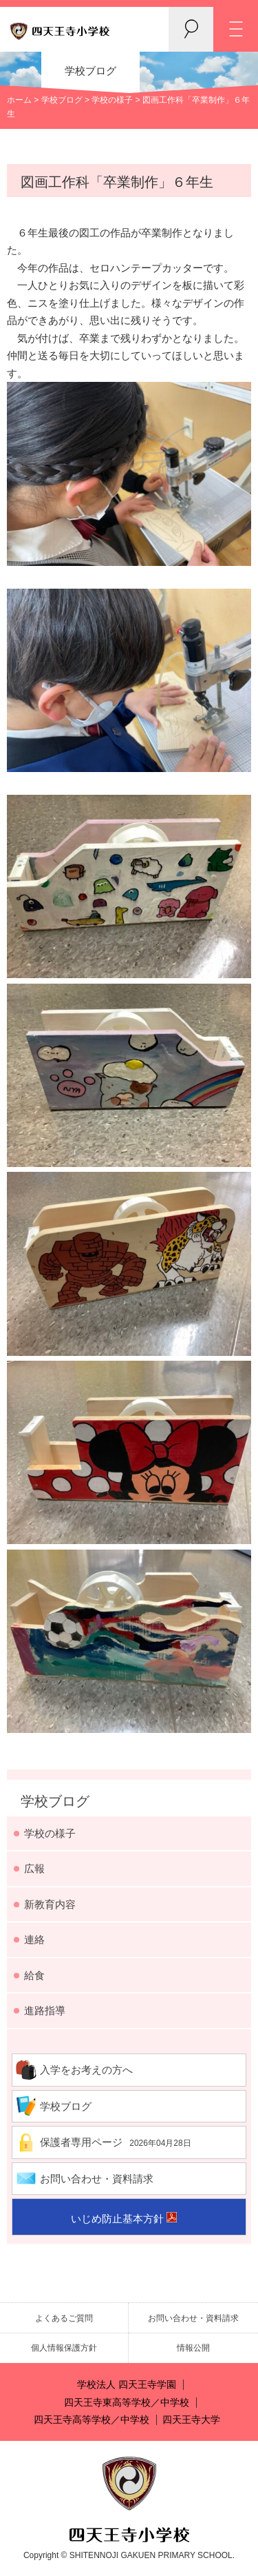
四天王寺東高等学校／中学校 (126, 2402)
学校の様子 (112, 100)
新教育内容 (50, 1904)
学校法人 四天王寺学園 (126, 2385)
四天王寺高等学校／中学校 (91, 2420)
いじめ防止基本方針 (117, 2218)
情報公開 (193, 2348)
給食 (34, 1975)
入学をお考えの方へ (86, 2070)
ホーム (19, 100)
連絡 (34, 1939)
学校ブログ (62, 100)
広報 (34, 1868)
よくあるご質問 (64, 2318)
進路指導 (44, 2010)
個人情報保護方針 (64, 2348)
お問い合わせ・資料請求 (96, 2178)
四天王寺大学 (191, 2420)
